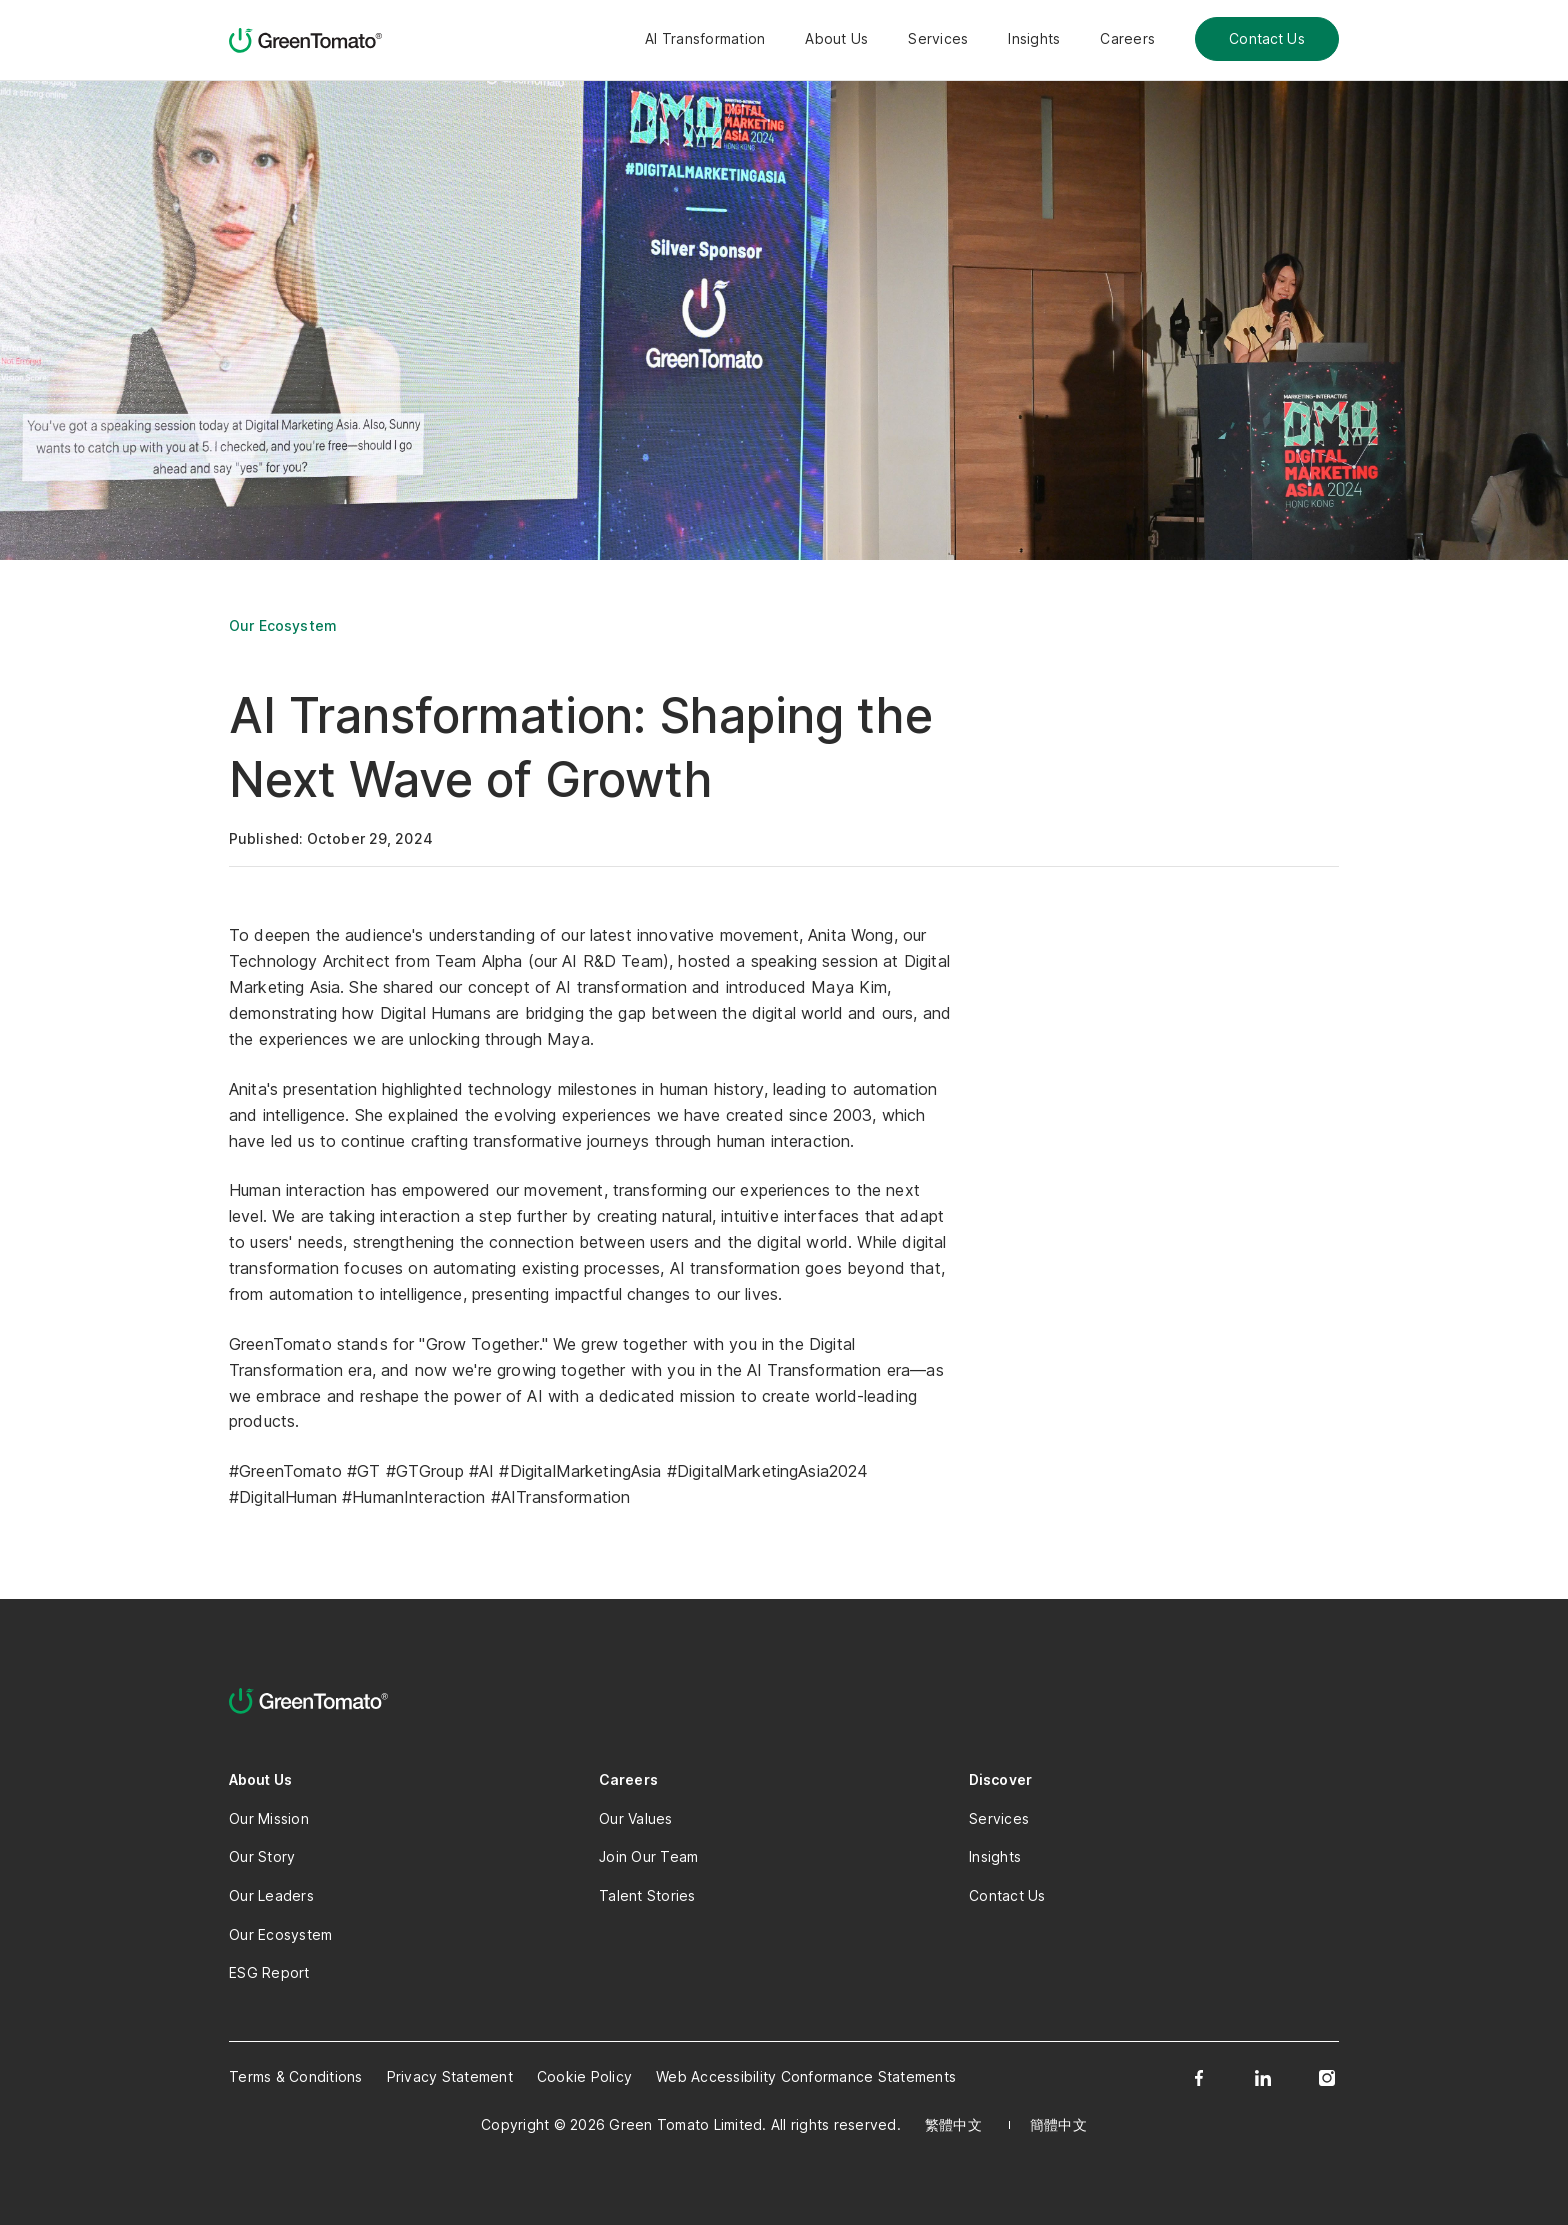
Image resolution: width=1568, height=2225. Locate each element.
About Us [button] (836, 38)
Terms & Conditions (296, 2076)
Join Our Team (648, 1856)
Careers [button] (1127, 38)
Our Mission (269, 1818)
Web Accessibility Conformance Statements (806, 2076)
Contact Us (1267, 38)
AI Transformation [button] (705, 38)
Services (938, 38)
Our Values (636, 1818)
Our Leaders (271, 1895)
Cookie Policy (584, 2076)
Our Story (262, 1856)
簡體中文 (1058, 2124)
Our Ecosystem (283, 625)
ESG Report (269, 1972)
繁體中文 (953, 2124)
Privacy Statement (450, 2076)
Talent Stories (647, 1895)
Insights (1034, 38)
